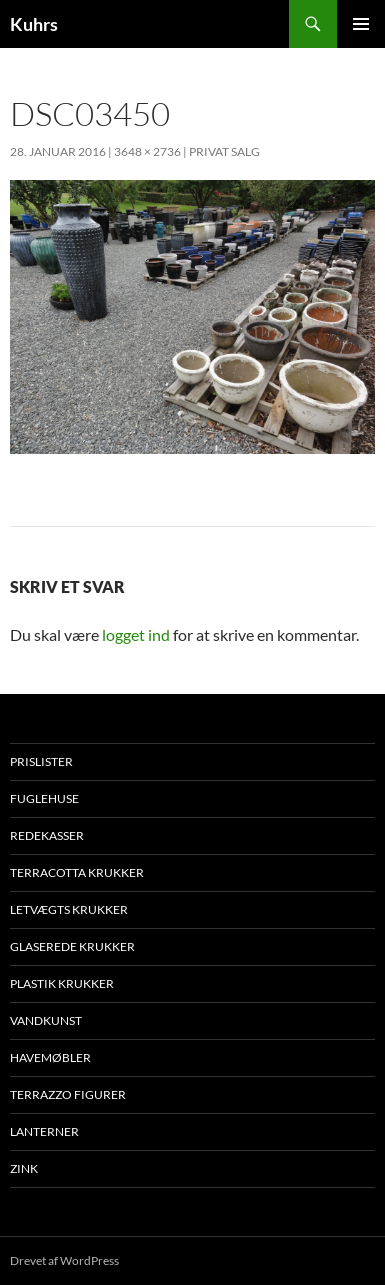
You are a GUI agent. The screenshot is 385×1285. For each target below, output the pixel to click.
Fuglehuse (44, 798)
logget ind (136, 634)
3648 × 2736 (147, 151)
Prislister (41, 761)
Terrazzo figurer (68, 1094)
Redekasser (47, 835)
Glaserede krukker (72, 946)
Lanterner (44, 1131)
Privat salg (224, 151)
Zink (24, 1168)
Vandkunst (46, 1020)
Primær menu (361, 24)
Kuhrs (34, 24)
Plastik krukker (62, 983)
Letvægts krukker (69, 909)
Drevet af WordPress (64, 1260)
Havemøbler (50, 1057)
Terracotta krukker (77, 872)
